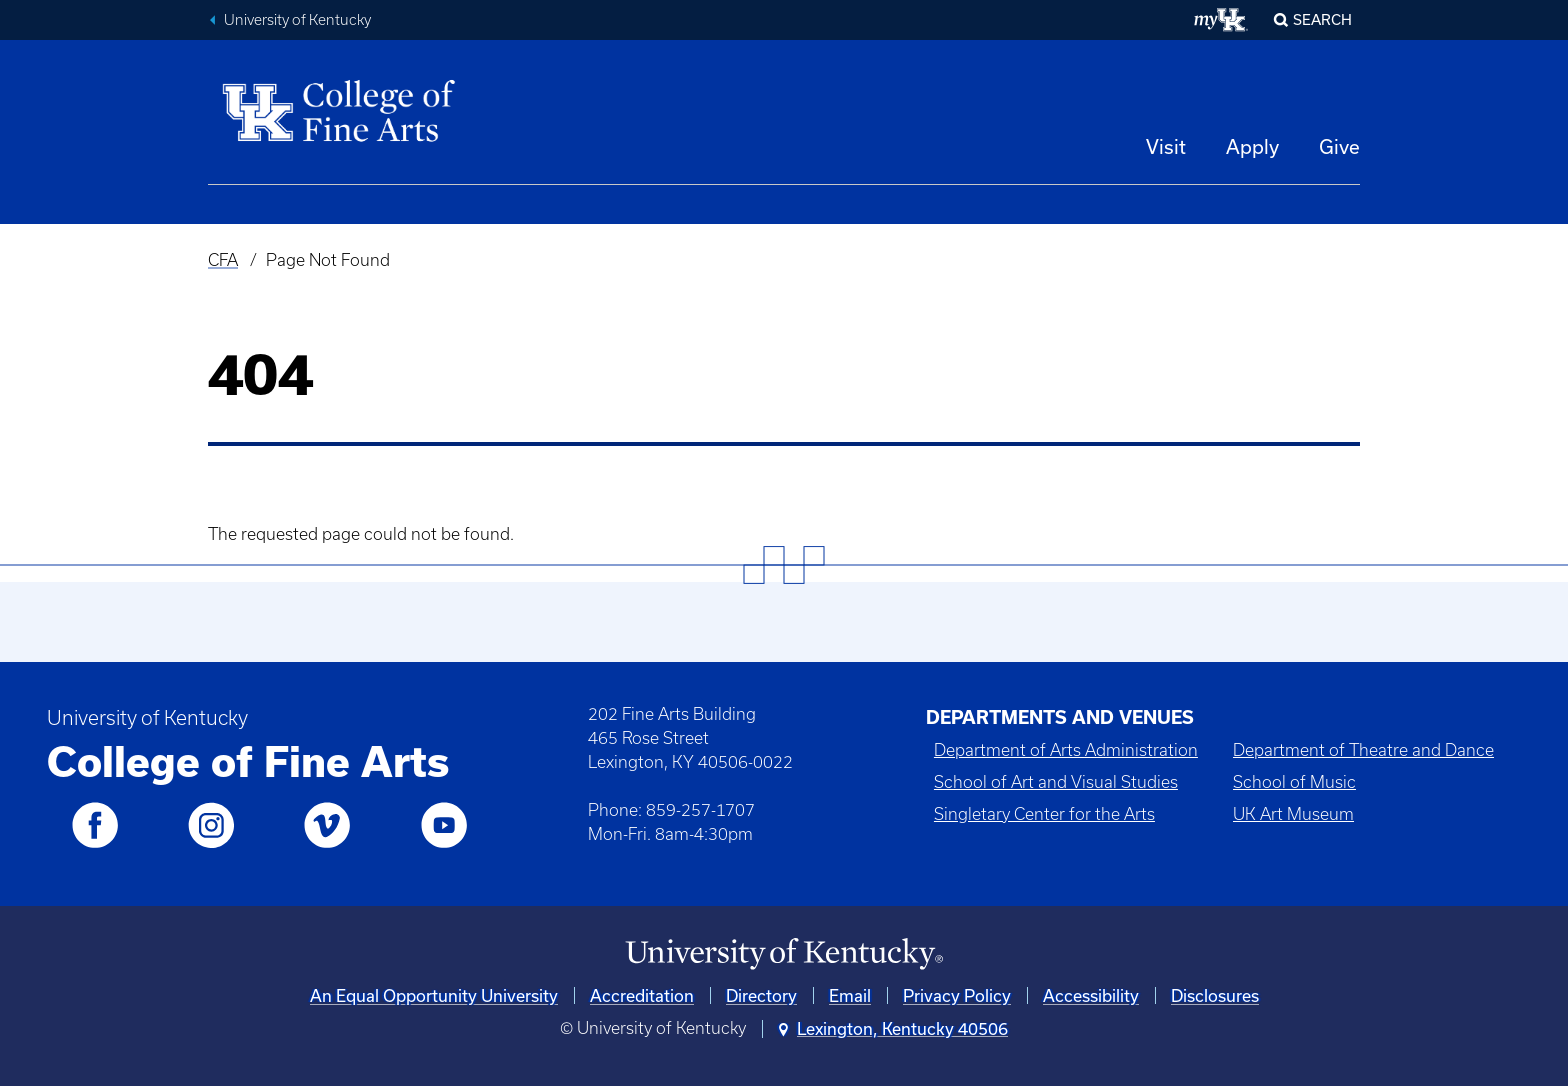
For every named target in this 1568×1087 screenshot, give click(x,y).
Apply (1252, 146)
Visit (1166, 146)
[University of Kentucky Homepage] (784, 954)
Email (850, 995)
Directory (761, 995)
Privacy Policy (957, 995)
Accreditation (642, 995)
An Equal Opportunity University (434, 995)
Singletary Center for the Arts (1044, 814)
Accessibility (1091, 995)
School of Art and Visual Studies (1056, 782)
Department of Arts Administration (1066, 750)
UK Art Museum (1293, 814)
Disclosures (1215, 995)
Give (1339, 146)
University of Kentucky (297, 20)
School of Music (1294, 782)
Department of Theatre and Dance (1363, 750)
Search (1322, 19)
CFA (223, 260)
